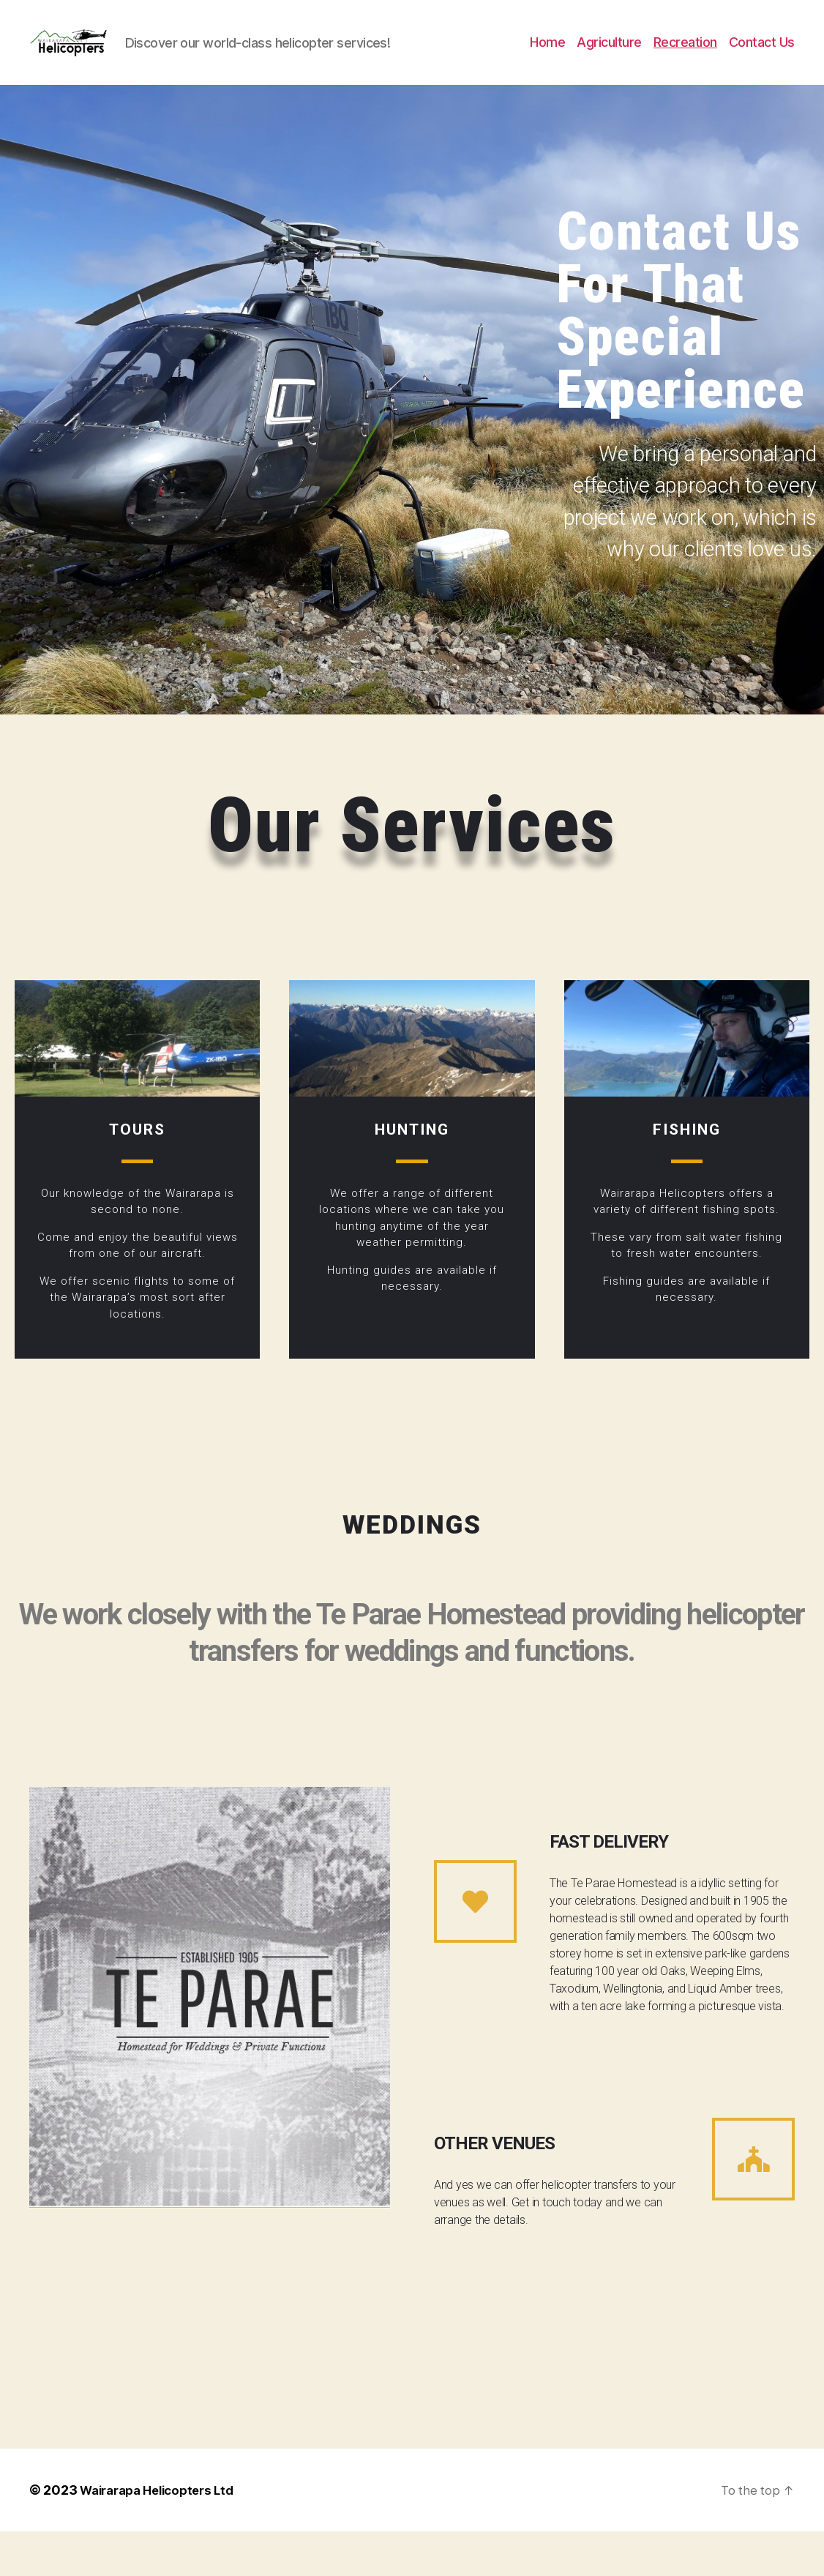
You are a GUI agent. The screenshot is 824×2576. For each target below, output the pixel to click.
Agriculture (609, 64)
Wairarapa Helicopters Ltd (163, 2534)
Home (547, 64)
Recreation (685, 64)
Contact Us (762, 64)
